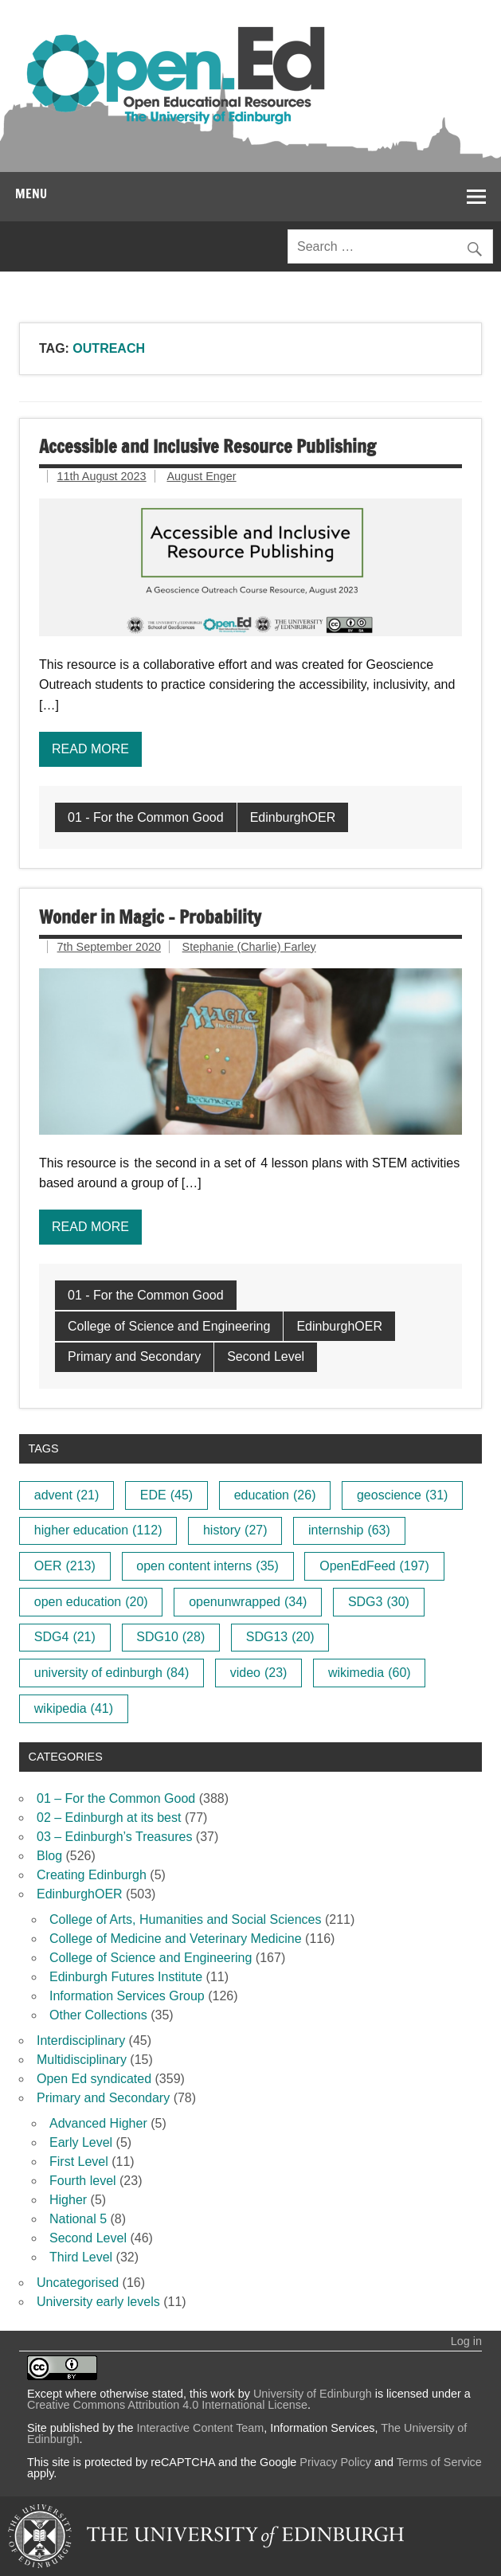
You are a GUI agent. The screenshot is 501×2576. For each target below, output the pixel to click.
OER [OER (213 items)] (65, 1566)
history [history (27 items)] (235, 1530)
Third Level (80, 2257)
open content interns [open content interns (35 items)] (207, 1566)
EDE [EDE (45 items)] (166, 1495)
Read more (90, 749)
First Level (78, 2161)
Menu (31, 193)
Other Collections (98, 2015)
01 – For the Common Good (116, 1798)
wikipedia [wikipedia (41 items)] (73, 1708)
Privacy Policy (335, 2462)
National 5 (78, 2219)
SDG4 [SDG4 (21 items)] (65, 1637)
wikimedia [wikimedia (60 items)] (369, 1672)
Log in (466, 2341)
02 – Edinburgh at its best (109, 1817)
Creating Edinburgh (92, 1875)
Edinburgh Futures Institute (125, 1977)
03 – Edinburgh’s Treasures (114, 1836)
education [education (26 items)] (275, 1495)
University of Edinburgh (312, 2393)
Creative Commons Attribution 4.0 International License (167, 2404)
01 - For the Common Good (146, 817)
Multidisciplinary (82, 2059)
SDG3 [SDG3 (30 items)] (378, 1602)
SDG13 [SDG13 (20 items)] (280, 1637)
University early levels (98, 2301)
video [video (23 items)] (259, 1672)
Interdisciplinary (81, 2040)
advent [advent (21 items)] (67, 1495)
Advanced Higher (98, 2123)
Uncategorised (78, 2282)
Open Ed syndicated (94, 2078)
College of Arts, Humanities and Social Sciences (185, 1919)
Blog (49, 1856)
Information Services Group (127, 1996)
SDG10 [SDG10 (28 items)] (170, 1637)
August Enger (201, 476)
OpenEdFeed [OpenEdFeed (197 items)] (374, 1566)
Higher (68, 2200)
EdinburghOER (293, 817)
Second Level (265, 1356)
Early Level (80, 2142)
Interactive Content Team (200, 2428)
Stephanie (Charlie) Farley (249, 946)
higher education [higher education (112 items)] (98, 1530)
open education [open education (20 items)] (91, 1602)
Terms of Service (439, 2462)
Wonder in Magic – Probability (150, 917)
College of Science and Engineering (169, 1326)
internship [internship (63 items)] (349, 1530)
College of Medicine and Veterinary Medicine (175, 1938)
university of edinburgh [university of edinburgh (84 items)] (111, 1672)
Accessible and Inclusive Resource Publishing (207, 446)
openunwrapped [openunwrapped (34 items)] (248, 1602)
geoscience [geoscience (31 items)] (402, 1495)
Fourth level (82, 2180)
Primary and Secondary (134, 1356)
